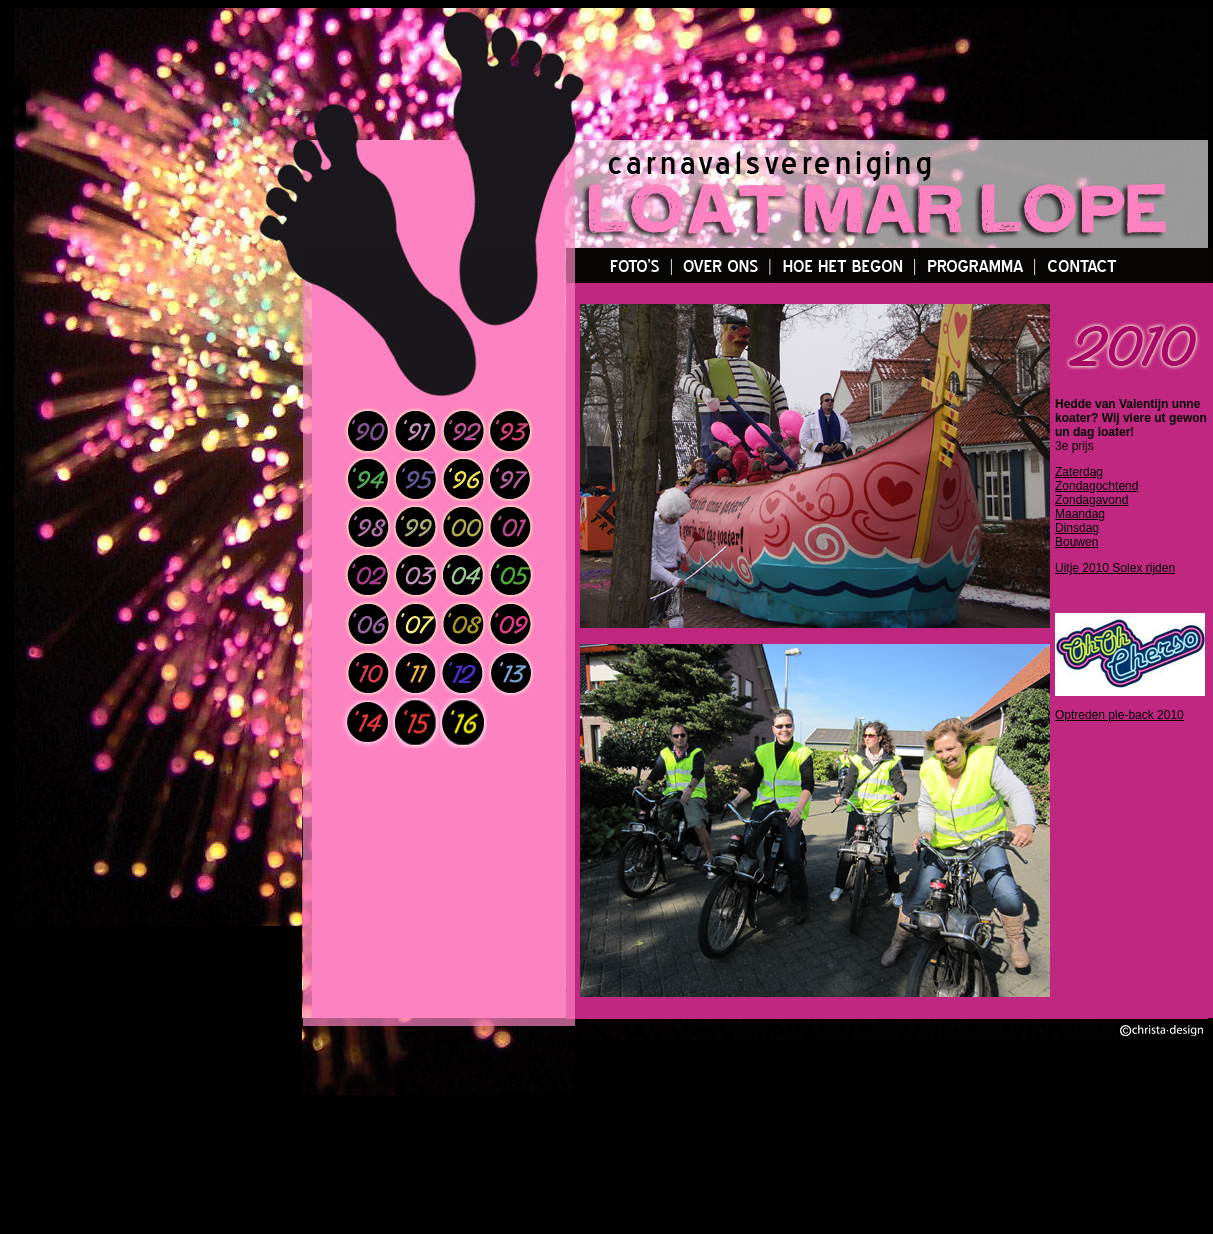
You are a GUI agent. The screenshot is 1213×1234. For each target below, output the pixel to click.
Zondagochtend (1096, 486)
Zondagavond (1091, 500)
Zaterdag (1079, 472)
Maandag (1080, 514)
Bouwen (1076, 542)
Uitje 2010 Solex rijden (1115, 568)
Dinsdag (1077, 528)
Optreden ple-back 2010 (1119, 715)
